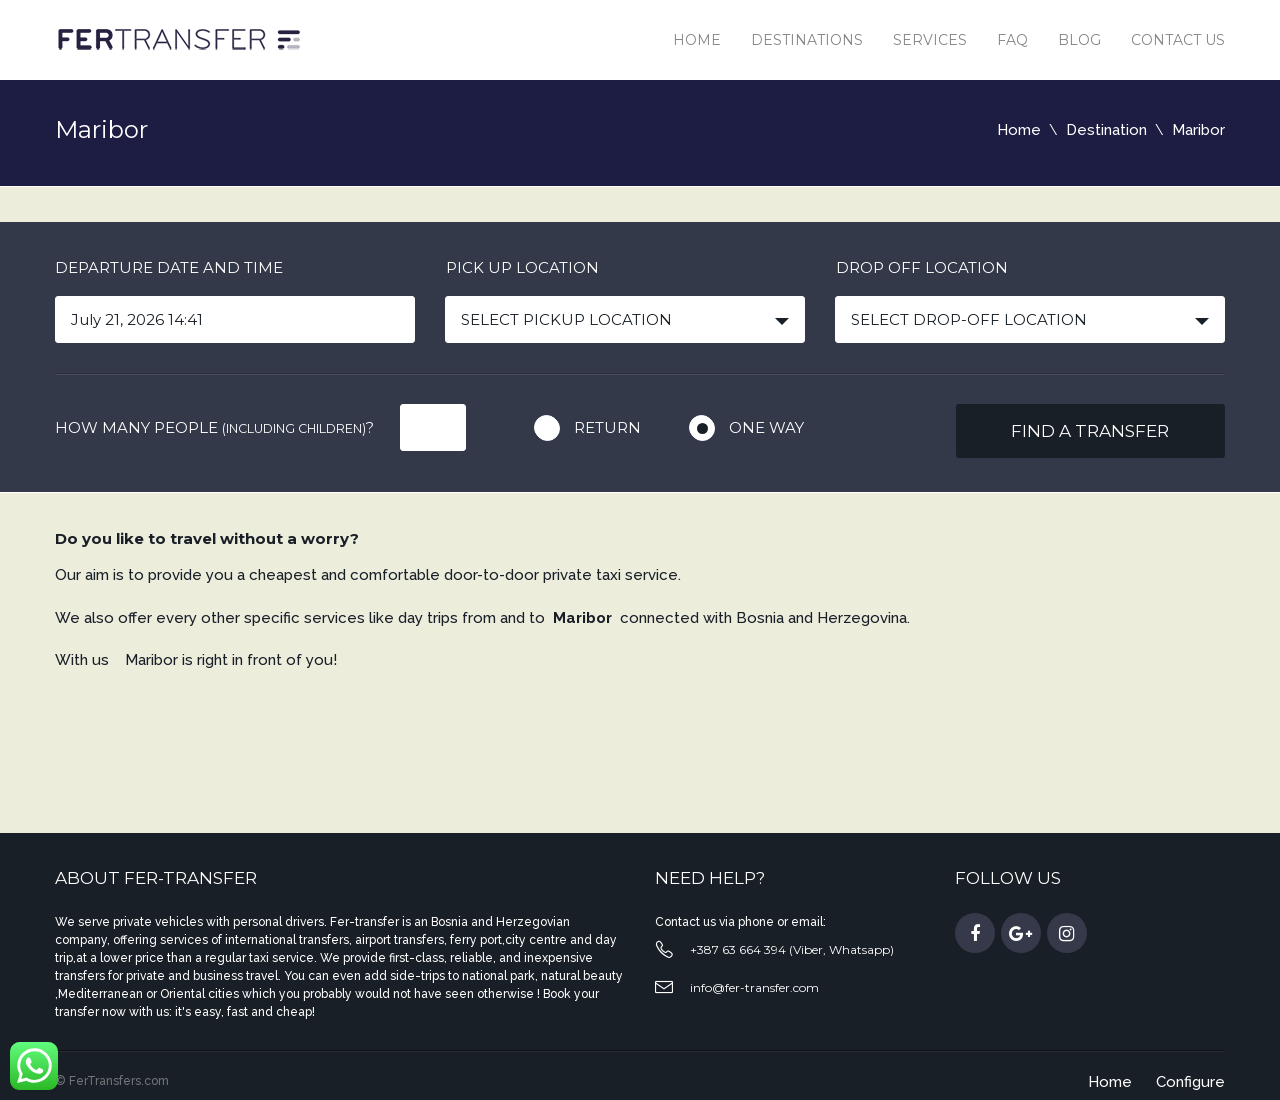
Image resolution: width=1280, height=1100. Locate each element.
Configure (1190, 1082)
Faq (1012, 40)
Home (697, 40)
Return (607, 427)
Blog (1079, 40)
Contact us (1178, 40)
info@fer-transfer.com (754, 987)
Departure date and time (169, 267)
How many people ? (214, 427)
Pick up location (522, 267)
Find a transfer (1090, 431)
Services (930, 40)
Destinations (807, 40)
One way (766, 427)
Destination (1106, 130)
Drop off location (922, 267)
